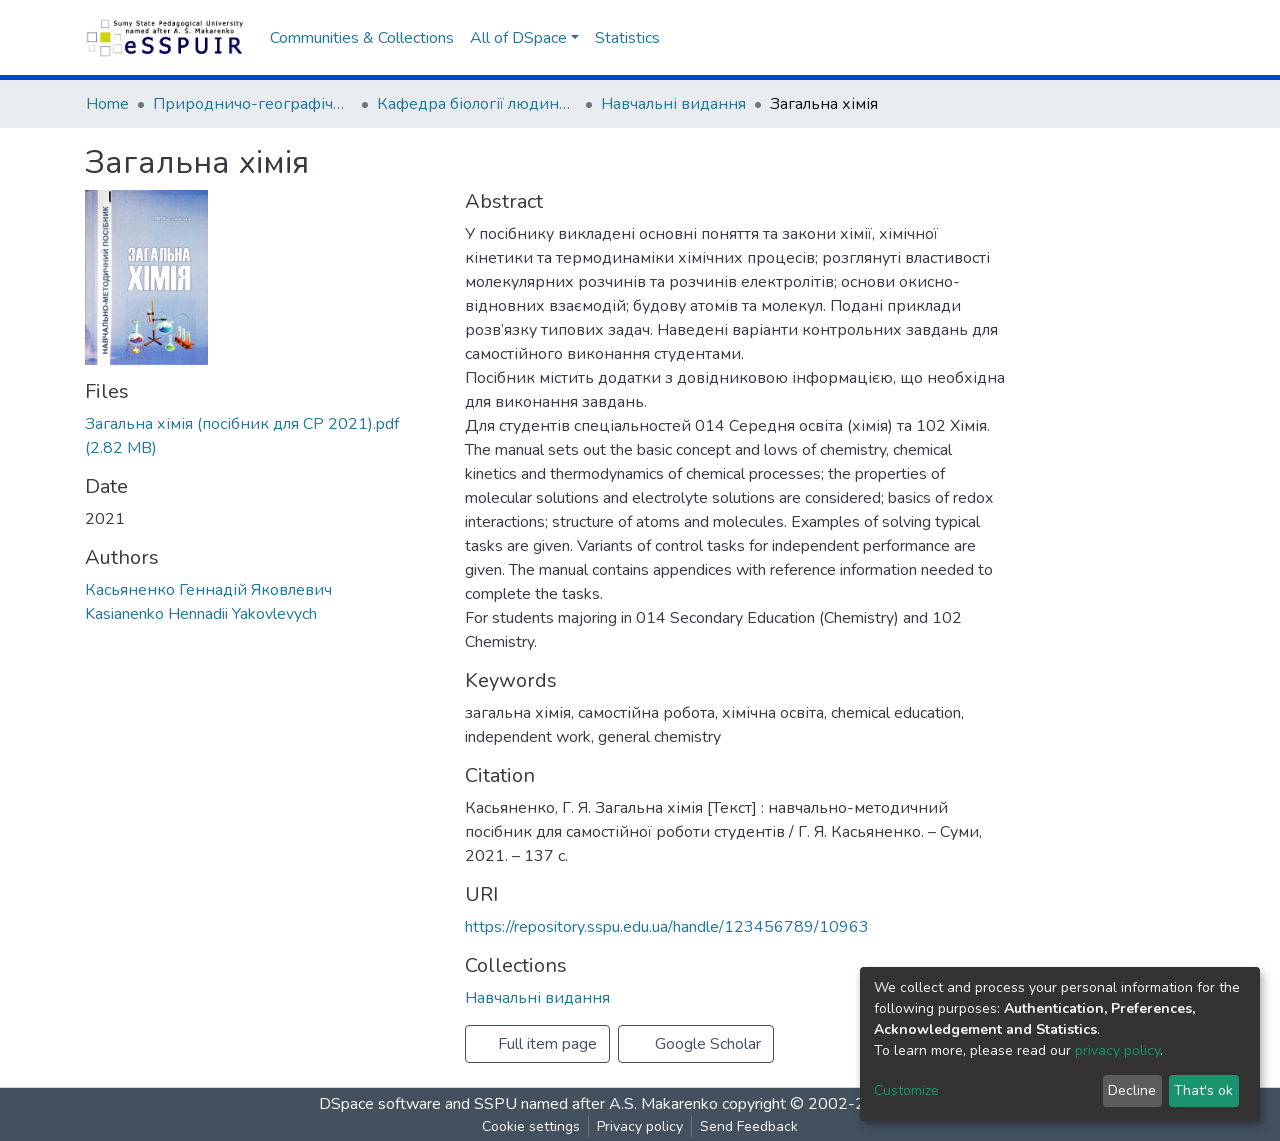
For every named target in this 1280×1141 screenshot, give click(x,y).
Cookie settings (531, 1126)
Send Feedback (749, 1126)
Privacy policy (640, 1126)
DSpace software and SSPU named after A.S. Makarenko (518, 1104)
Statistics (627, 38)
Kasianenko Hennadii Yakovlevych (201, 614)
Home (107, 104)
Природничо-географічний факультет (253, 104)
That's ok (1203, 1090)
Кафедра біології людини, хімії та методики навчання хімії (477, 104)
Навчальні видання (673, 104)
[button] (1115, 38)
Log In (1157, 38)
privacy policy (1117, 1050)
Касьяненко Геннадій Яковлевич (208, 590)
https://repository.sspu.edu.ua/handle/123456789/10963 (667, 927)
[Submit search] (1085, 38)
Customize (906, 1090)
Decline (1132, 1090)
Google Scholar (696, 1044)
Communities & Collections (362, 38)
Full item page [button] (537, 1044)
